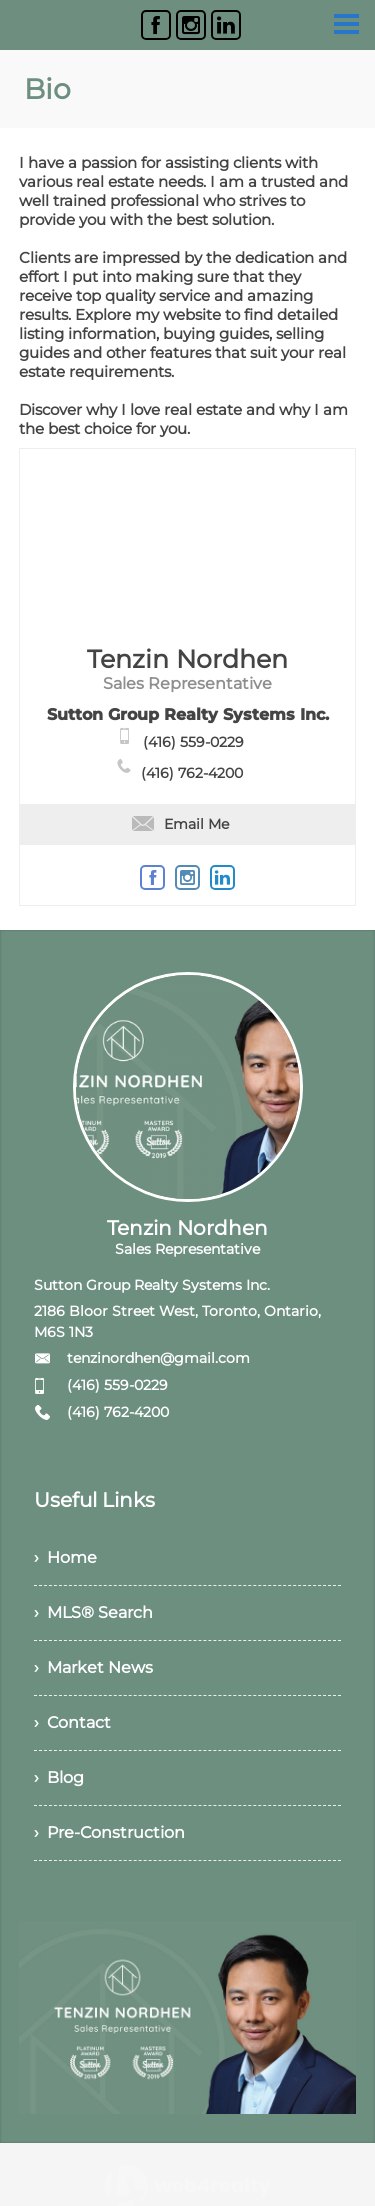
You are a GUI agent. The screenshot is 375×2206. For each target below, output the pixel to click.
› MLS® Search (93, 1612)
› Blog (59, 1777)
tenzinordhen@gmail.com (158, 1358)
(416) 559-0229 (193, 742)
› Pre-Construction (109, 1832)
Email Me (180, 824)
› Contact (72, 1722)
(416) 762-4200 (192, 773)
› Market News (93, 1667)
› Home (65, 1557)
